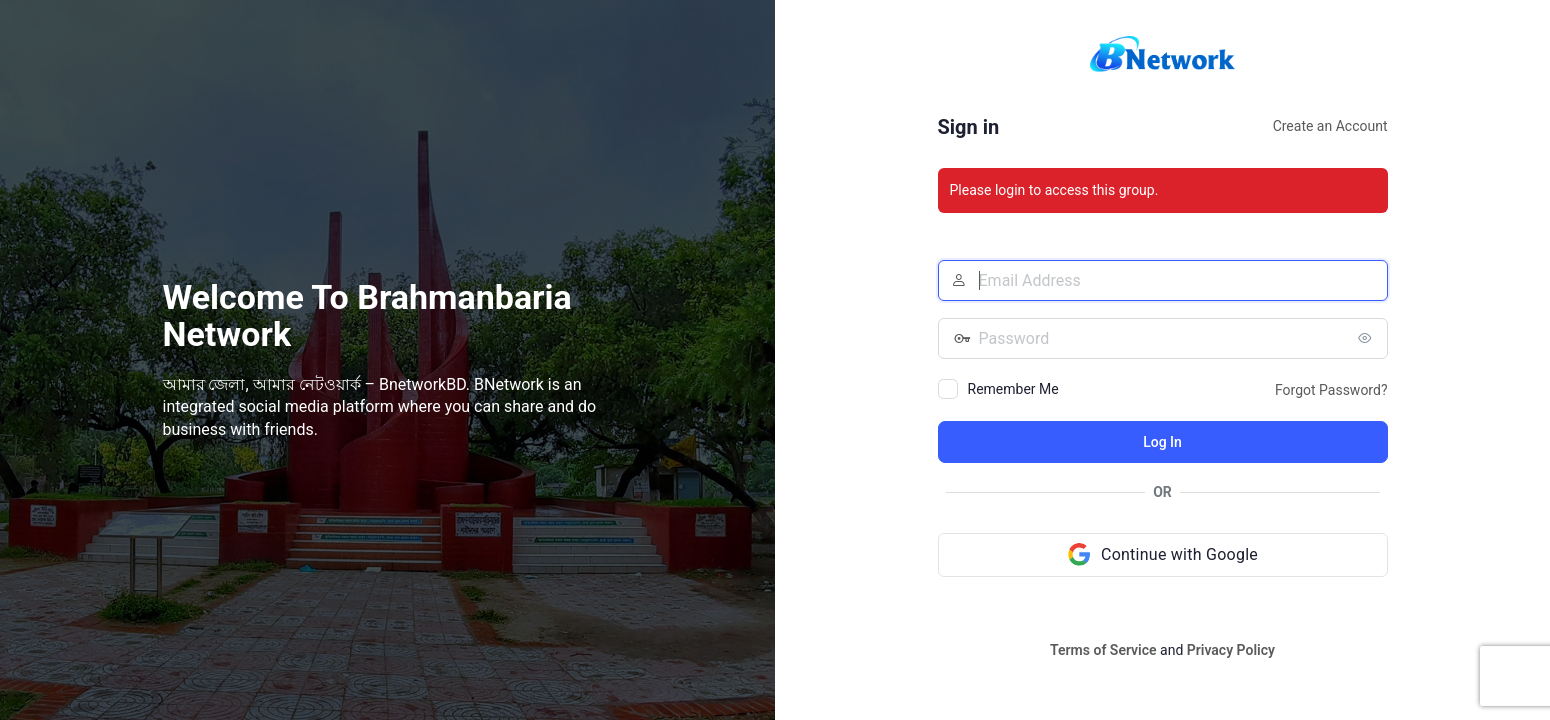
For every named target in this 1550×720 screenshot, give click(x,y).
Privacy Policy (1231, 650)
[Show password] (1368, 338)
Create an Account (1330, 126)
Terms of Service (1103, 650)
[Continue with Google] (1163, 555)
